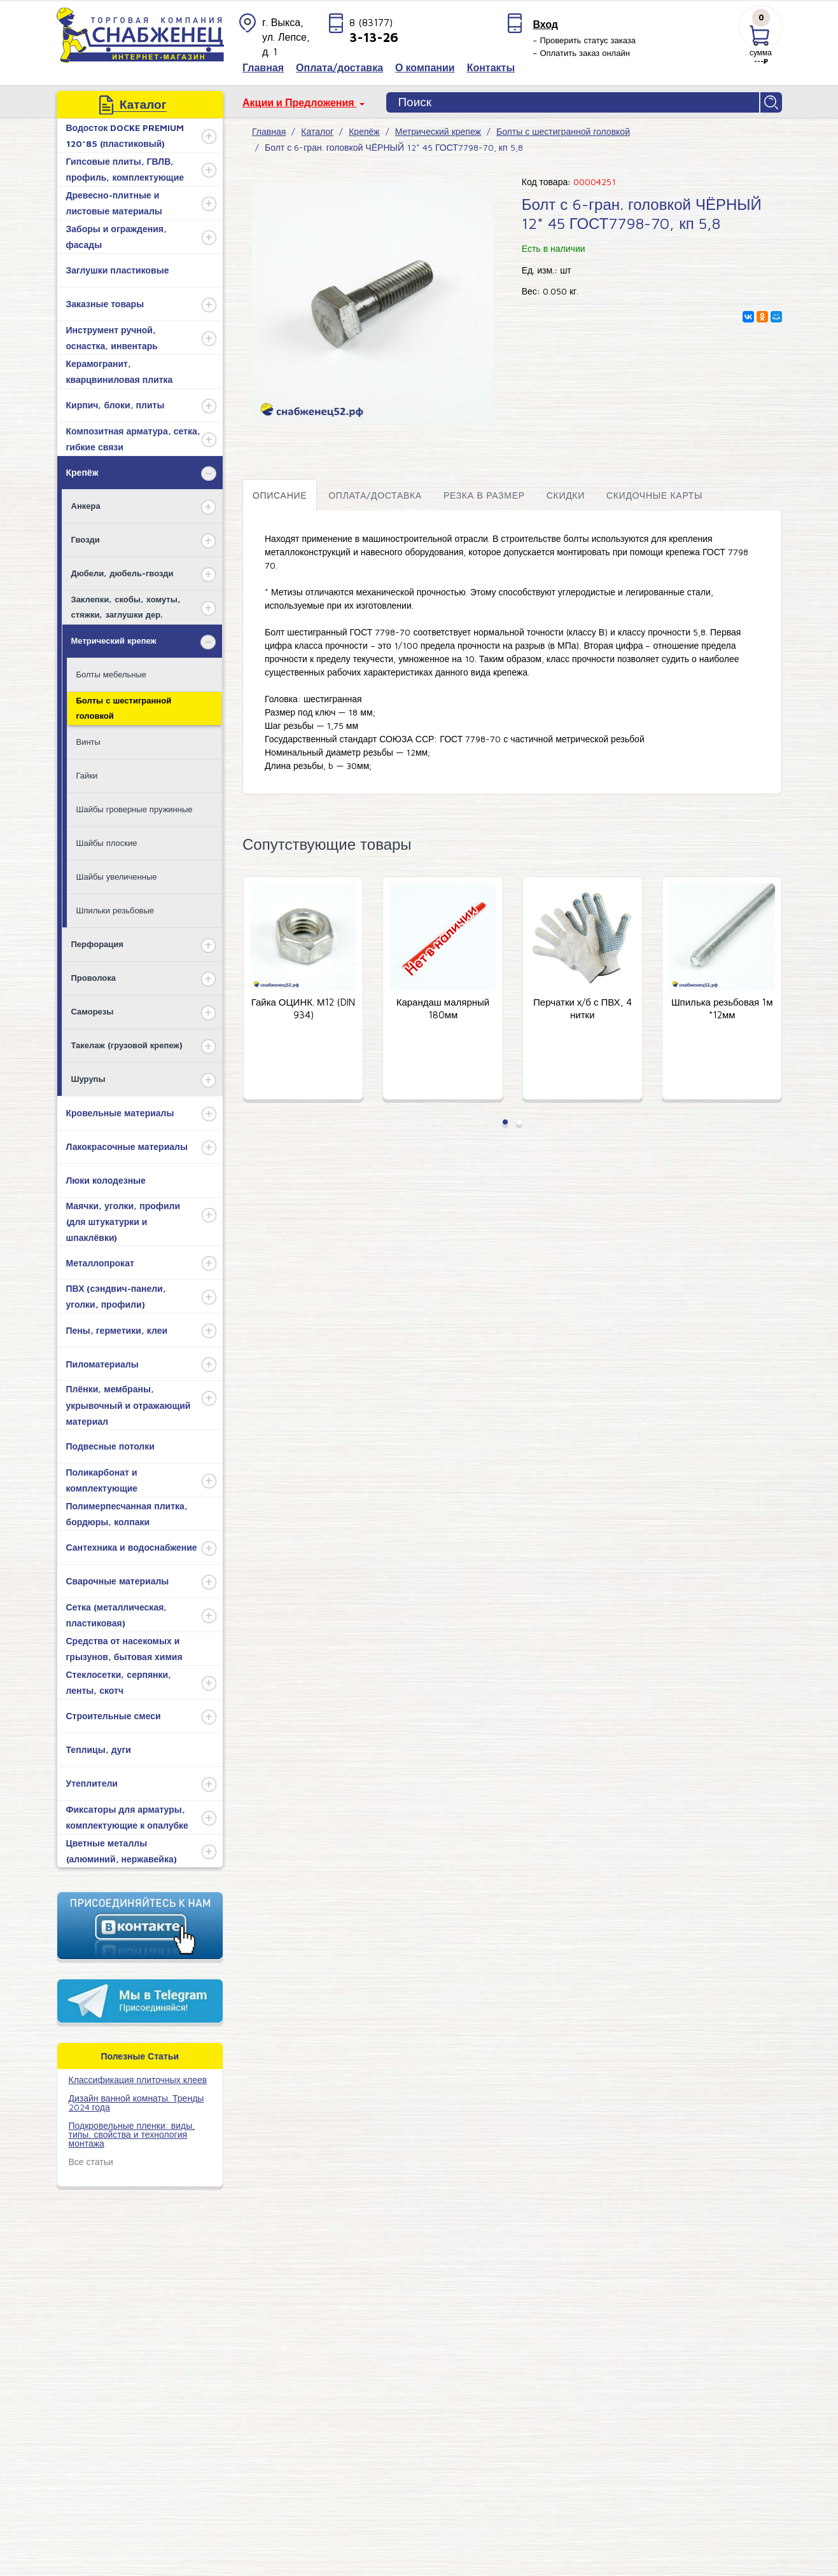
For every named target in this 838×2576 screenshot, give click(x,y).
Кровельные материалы (120, 1112)
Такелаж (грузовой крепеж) (127, 1045)
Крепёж (82, 472)
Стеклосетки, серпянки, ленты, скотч (119, 1682)
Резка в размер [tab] (484, 495)
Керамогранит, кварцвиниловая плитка (119, 371)
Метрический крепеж (114, 640)
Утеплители (92, 1783)
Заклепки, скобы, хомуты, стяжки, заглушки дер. (126, 606)
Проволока (93, 978)
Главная (269, 131)
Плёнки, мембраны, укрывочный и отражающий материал (128, 1404)
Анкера (86, 506)
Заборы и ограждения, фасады (116, 236)
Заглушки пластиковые (117, 270)
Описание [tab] (280, 495)
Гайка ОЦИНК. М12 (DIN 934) (303, 1009)
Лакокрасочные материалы (127, 1146)
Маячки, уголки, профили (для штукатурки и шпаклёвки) (123, 1221)
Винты (88, 742)
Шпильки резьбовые (115, 910)
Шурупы (88, 1079)
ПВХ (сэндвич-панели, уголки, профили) (116, 1296)
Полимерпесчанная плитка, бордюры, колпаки (127, 1513)
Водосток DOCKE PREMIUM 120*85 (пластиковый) (125, 135)
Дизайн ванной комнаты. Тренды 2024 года (136, 2102)
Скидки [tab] (566, 495)
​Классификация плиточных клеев (138, 2079)
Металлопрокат (100, 1262)
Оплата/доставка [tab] (375, 495)
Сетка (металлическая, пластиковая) (116, 1615)
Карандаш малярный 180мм (443, 1009)
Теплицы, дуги (98, 1749)
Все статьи (91, 2161)
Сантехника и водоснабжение (131, 1547)
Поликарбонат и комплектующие (102, 1480)
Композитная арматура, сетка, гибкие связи (133, 439)
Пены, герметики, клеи (117, 1330)
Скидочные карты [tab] (654, 495)
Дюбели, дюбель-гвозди (122, 573)
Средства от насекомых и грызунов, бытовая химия (124, 1648)
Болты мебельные (111, 674)
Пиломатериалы (102, 1364)
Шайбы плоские (106, 843)
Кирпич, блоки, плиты (115, 404)
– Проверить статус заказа (584, 40)
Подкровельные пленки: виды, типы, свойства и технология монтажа (132, 2134)
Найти (771, 102)
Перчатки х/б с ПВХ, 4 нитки (582, 1009)
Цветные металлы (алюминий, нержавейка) (121, 1851)
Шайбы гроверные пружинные (134, 809)
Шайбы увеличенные (116, 876)
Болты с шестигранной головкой (124, 707)
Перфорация (97, 944)
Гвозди (85, 539)
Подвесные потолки (110, 1446)
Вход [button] (545, 24)
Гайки (87, 775)
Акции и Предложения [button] (299, 102)
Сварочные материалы (117, 1580)
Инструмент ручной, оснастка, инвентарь (112, 337)
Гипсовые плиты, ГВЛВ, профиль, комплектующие (125, 169)
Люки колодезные (106, 1180)
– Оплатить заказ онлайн (581, 53)
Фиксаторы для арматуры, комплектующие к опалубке (127, 1817)
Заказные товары (105, 303)
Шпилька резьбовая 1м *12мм (722, 1009)
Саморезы (92, 1011)
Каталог (317, 131)
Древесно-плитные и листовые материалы (114, 203)
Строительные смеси (113, 1715)
